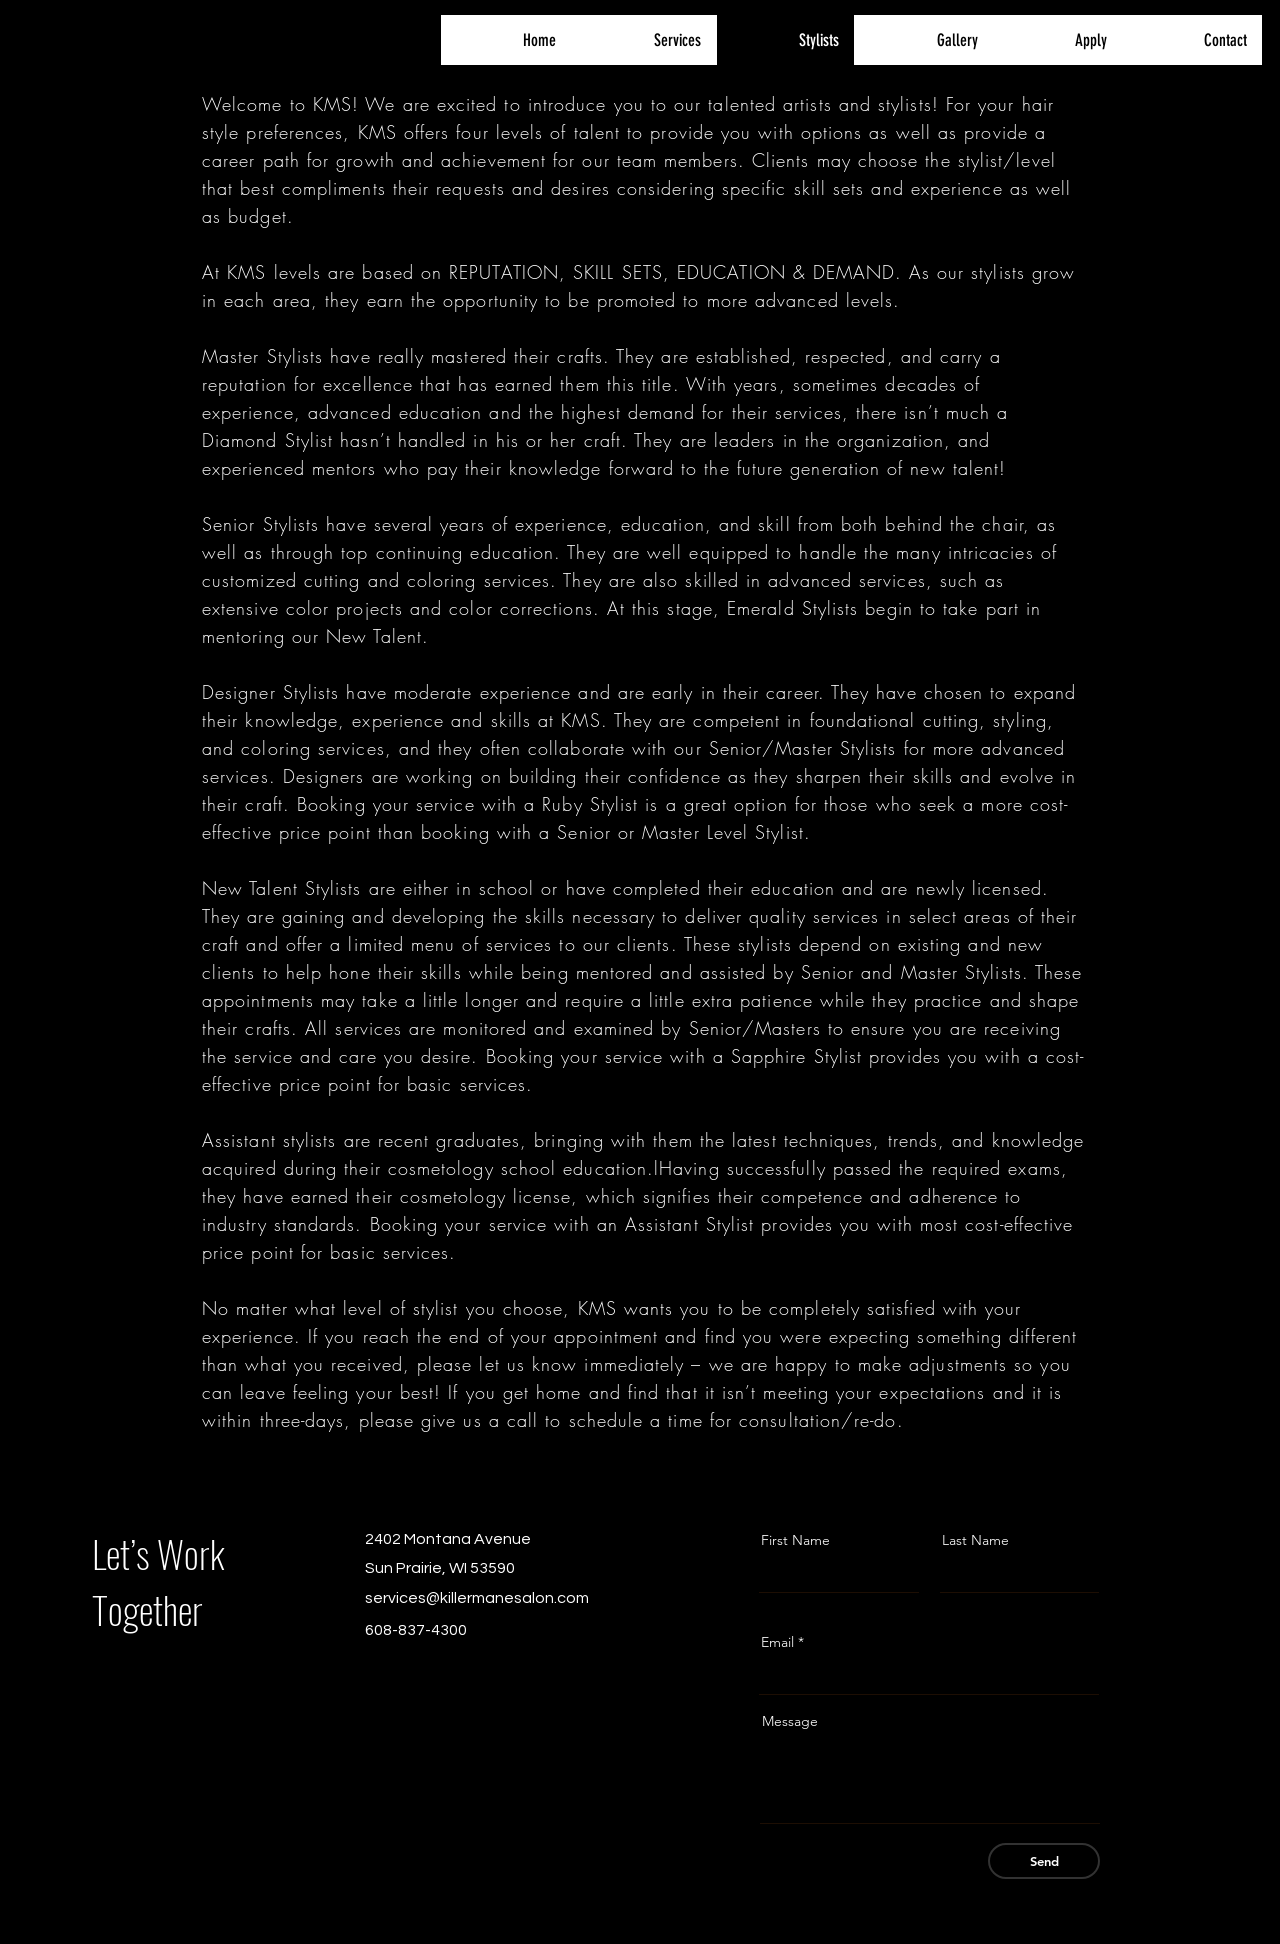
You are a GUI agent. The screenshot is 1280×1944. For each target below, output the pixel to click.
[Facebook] (373, 1668)
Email (777, 1642)
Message (790, 1721)
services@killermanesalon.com (477, 1598)
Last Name (975, 1540)
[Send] (1044, 1861)
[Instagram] (404, 1668)
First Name (795, 1540)
